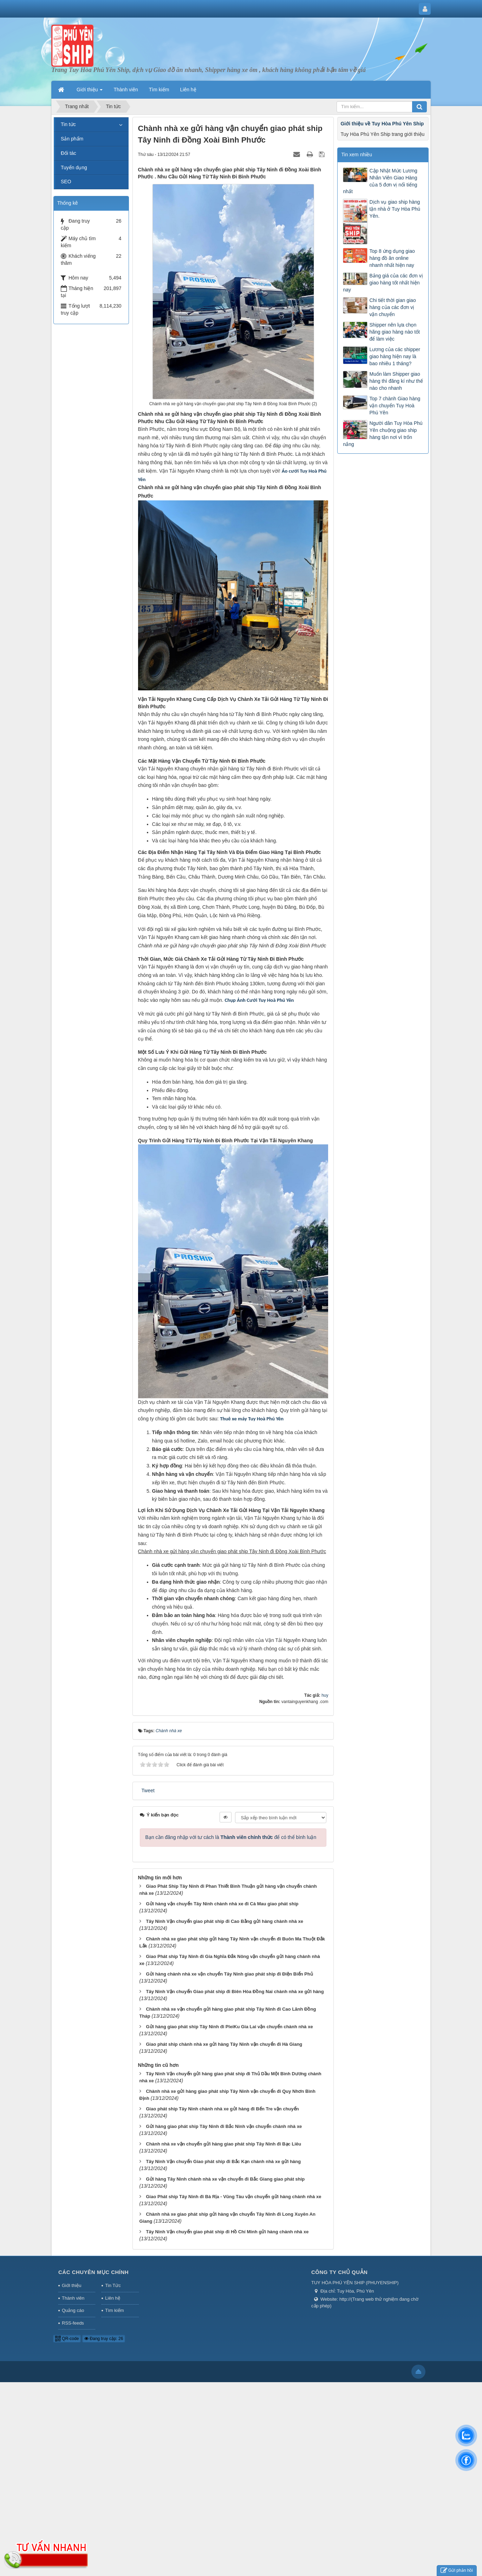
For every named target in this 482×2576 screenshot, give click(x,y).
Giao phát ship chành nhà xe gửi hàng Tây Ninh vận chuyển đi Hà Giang (224, 2143)
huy (324, 1794)
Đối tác (68, 153)
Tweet (148, 1889)
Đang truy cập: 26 (103, 2437)
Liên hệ (112, 2397)
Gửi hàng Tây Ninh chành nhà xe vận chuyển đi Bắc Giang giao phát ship (225, 2278)
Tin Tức (112, 2384)
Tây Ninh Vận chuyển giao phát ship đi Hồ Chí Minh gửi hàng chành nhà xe (227, 2330)
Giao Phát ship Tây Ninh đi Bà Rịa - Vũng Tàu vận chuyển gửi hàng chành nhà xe (233, 2295)
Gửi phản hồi (457, 2570)
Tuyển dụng (74, 167)
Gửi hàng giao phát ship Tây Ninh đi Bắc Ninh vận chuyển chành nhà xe (224, 2225)
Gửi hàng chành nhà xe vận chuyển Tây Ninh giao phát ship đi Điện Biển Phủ (229, 2073)
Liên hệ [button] (188, 89)
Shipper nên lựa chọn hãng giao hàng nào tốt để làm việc (394, 332)
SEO (66, 181)
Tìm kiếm (114, 2409)
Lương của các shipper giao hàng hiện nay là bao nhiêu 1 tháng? (394, 356)
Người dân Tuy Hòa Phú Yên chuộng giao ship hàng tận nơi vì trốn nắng (382, 433)
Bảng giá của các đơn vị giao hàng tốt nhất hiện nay (383, 283)
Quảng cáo (73, 2409)
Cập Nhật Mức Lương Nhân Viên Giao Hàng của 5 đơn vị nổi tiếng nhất (380, 181)
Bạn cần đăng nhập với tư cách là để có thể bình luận (231, 1936)
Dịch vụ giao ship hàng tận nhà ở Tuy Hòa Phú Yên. (394, 209)
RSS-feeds (73, 2422)
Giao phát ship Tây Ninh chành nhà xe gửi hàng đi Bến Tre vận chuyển (222, 2207)
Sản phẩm (72, 139)
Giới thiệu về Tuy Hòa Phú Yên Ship (382, 123)
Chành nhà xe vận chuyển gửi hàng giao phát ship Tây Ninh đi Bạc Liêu (223, 2243)
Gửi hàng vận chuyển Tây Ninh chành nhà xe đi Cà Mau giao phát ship (222, 2002)
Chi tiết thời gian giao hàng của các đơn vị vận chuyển (392, 307)
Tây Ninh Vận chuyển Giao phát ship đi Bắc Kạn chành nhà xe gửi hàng (223, 2260)
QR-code (67, 2437)
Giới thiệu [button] (90, 92)
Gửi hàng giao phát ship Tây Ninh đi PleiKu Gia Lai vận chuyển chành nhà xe (229, 2125)
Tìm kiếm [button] (159, 89)
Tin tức (68, 124)
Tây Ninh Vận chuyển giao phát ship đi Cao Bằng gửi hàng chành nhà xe (224, 2020)
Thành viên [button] (125, 89)
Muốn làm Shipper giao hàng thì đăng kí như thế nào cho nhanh (396, 381)
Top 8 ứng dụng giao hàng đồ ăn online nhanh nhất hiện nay (392, 258)
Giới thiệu (71, 2384)
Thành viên (73, 2397)
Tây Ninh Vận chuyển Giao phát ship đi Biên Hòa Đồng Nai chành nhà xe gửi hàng (235, 2090)
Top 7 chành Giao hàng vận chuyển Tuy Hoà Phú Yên (394, 405)
